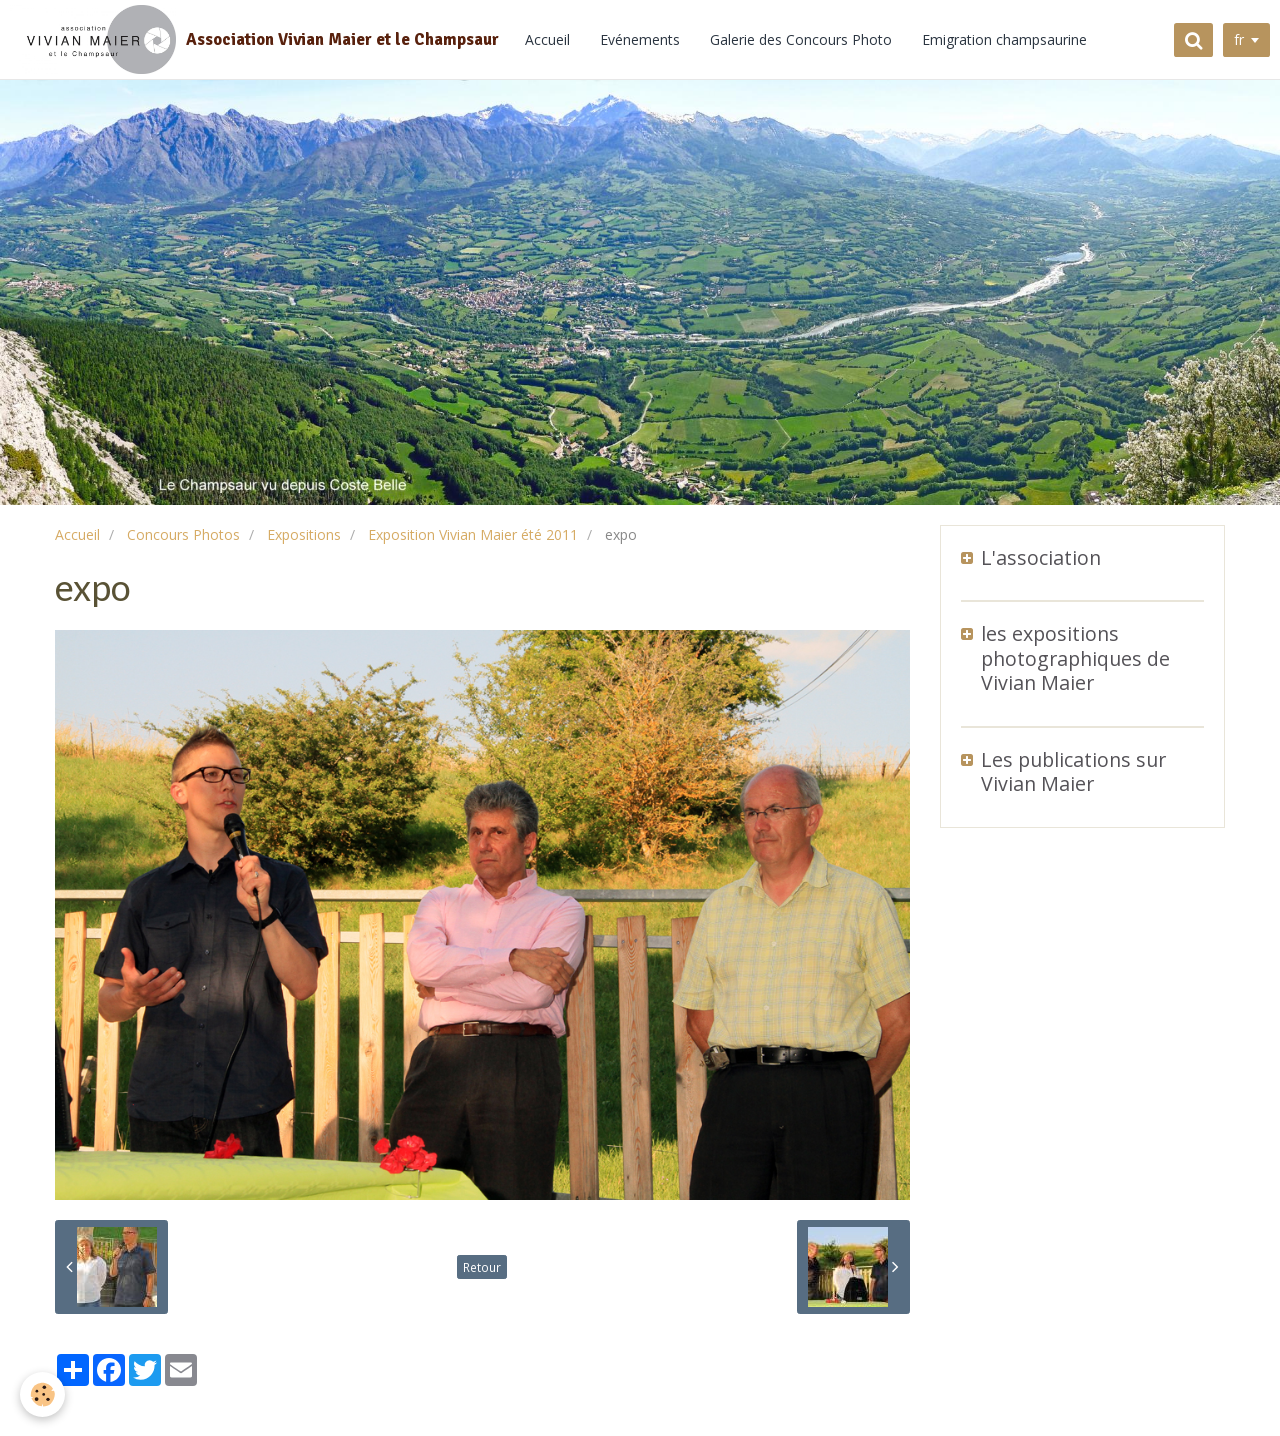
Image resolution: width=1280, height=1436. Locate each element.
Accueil (547, 39)
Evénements (640, 39)
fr (1239, 39)
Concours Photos (183, 534)
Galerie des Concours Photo (801, 39)
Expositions (304, 534)
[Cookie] (42, 1394)
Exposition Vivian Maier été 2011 (473, 534)
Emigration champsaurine (1004, 39)
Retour (482, 1267)
